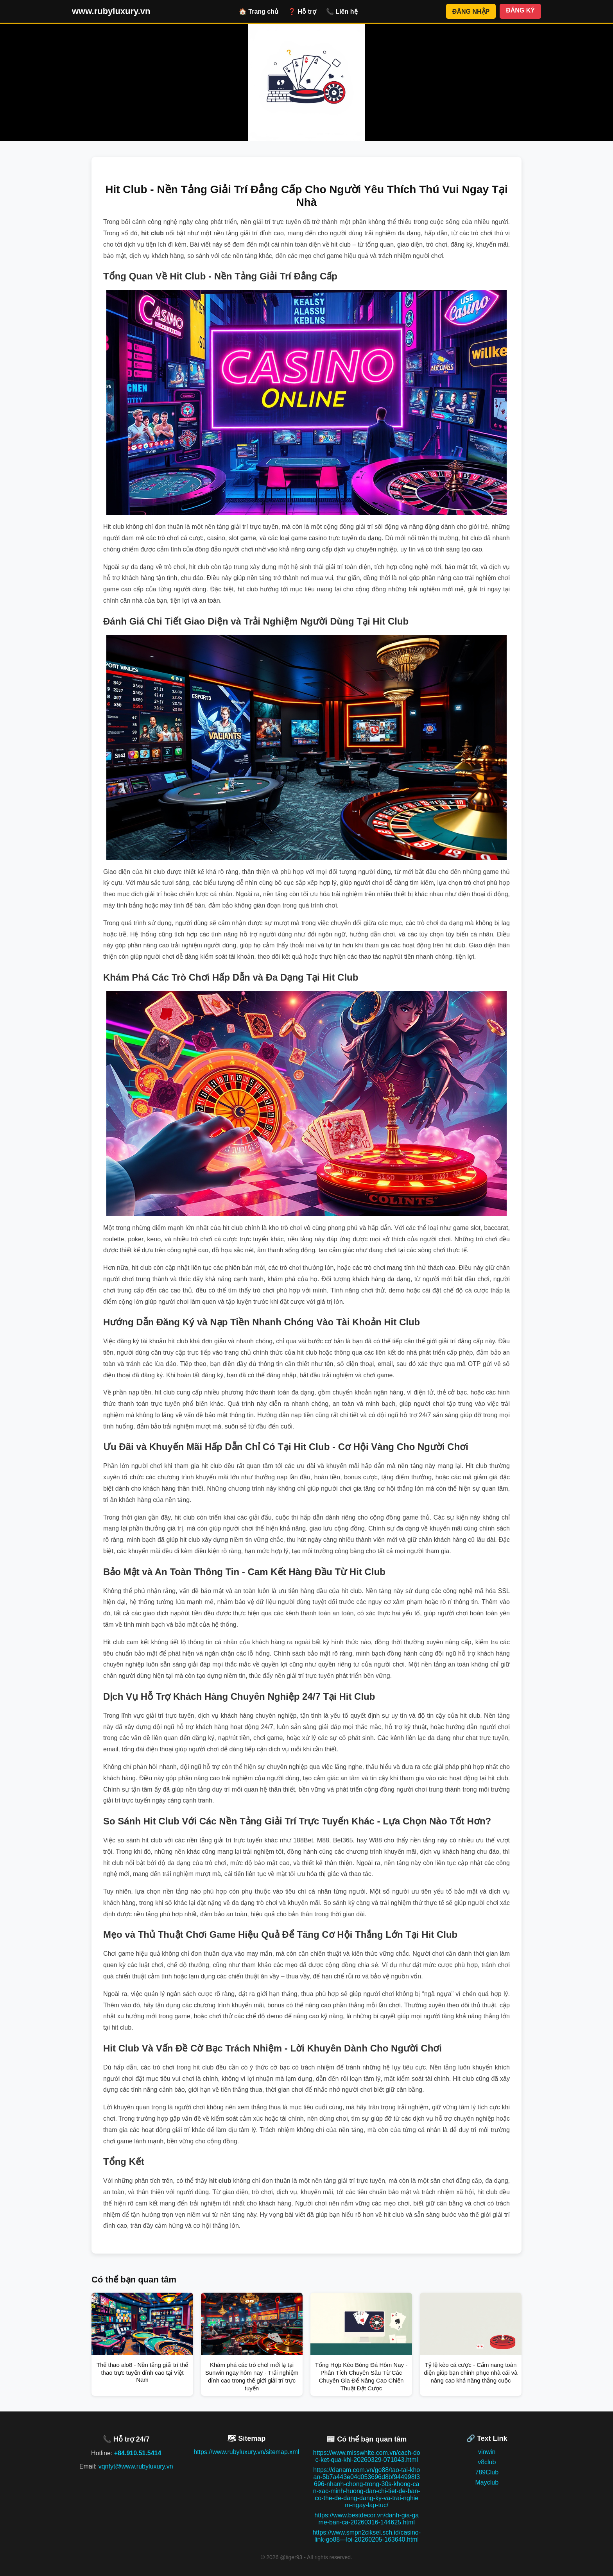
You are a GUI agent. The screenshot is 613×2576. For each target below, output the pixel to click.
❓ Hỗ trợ (302, 11)
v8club (487, 2462)
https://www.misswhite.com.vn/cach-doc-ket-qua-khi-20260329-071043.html (366, 2456)
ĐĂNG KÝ (520, 10)
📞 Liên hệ (342, 11)
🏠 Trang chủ (258, 11)
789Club (486, 2472)
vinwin (486, 2452)
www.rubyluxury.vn (111, 11)
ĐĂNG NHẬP (470, 11)
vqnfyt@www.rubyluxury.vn (136, 2466)
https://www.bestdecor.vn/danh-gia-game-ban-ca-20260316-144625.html (366, 2519)
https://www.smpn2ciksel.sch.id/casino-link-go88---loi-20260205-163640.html (366, 2536)
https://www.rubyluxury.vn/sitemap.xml (246, 2452)
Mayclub (486, 2482)
